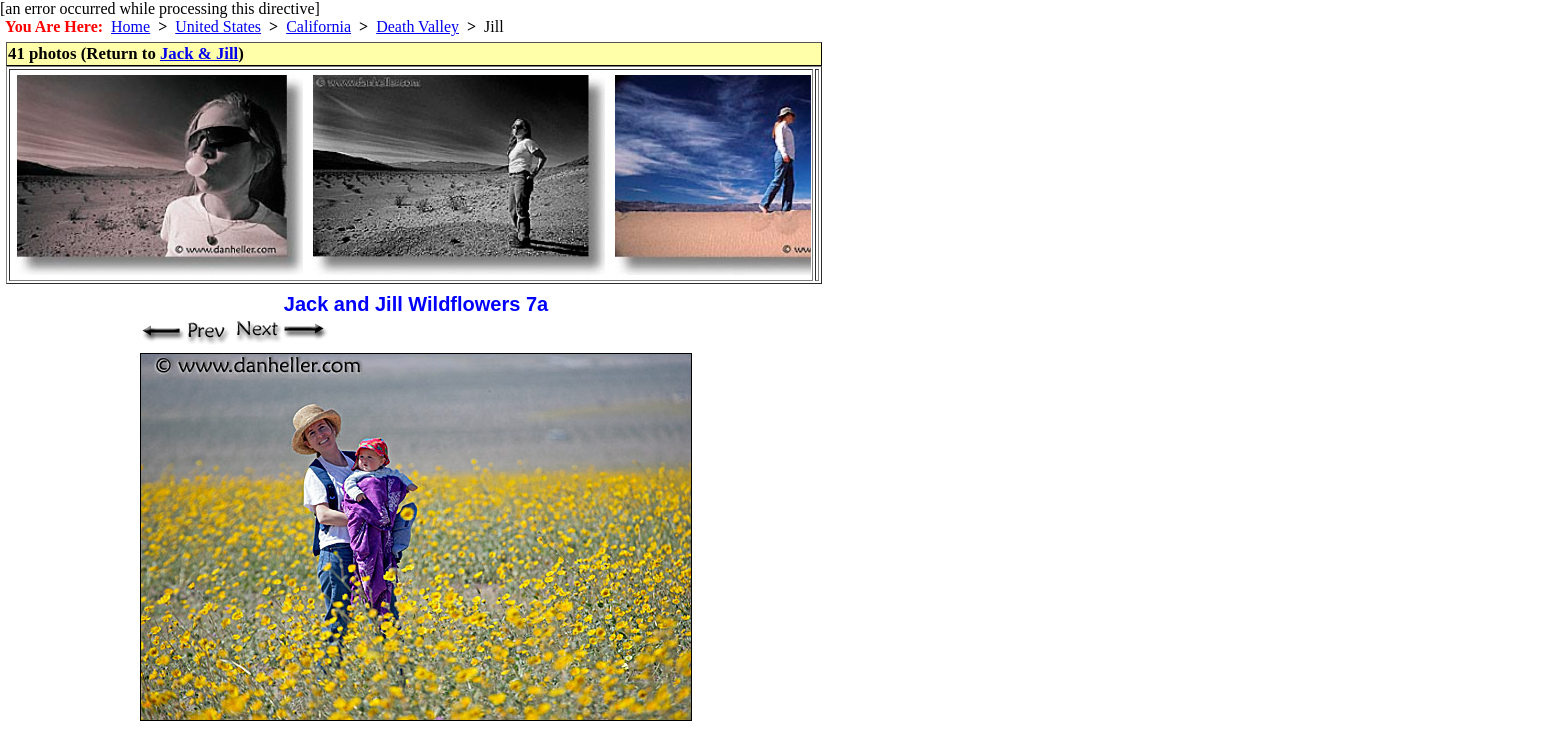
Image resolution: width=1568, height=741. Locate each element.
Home (130, 26)
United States (218, 26)
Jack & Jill (199, 53)
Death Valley (417, 26)
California (318, 26)
